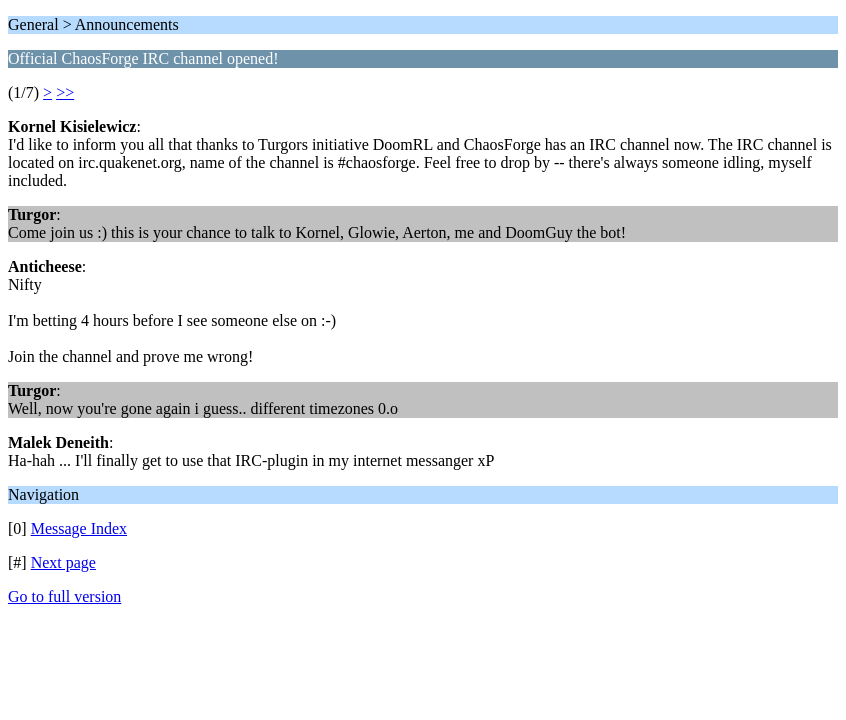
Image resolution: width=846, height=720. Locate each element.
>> (65, 92)
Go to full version (64, 596)
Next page (63, 562)
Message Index (79, 528)
